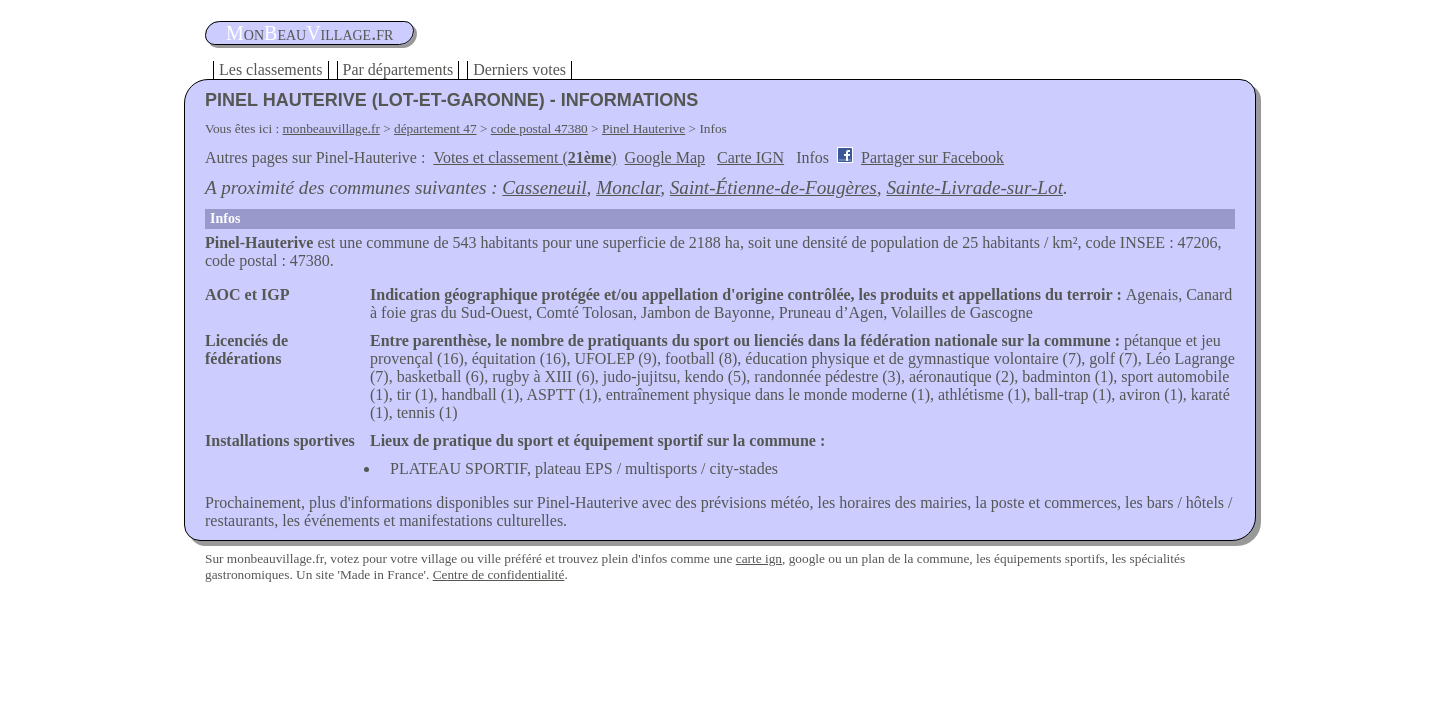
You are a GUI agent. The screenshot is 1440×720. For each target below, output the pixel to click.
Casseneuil (544, 187)
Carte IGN (750, 157)
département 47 (435, 128)
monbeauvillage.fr (331, 128)
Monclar (628, 187)
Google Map (665, 157)
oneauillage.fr (309, 33)
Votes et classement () (524, 157)
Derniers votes (519, 69)
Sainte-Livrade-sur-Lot (974, 187)
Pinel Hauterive (643, 128)
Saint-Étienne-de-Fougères (773, 187)
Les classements (271, 69)
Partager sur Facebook (932, 157)
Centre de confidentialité (499, 574)
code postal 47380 (539, 128)
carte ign (759, 558)
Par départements (398, 69)
